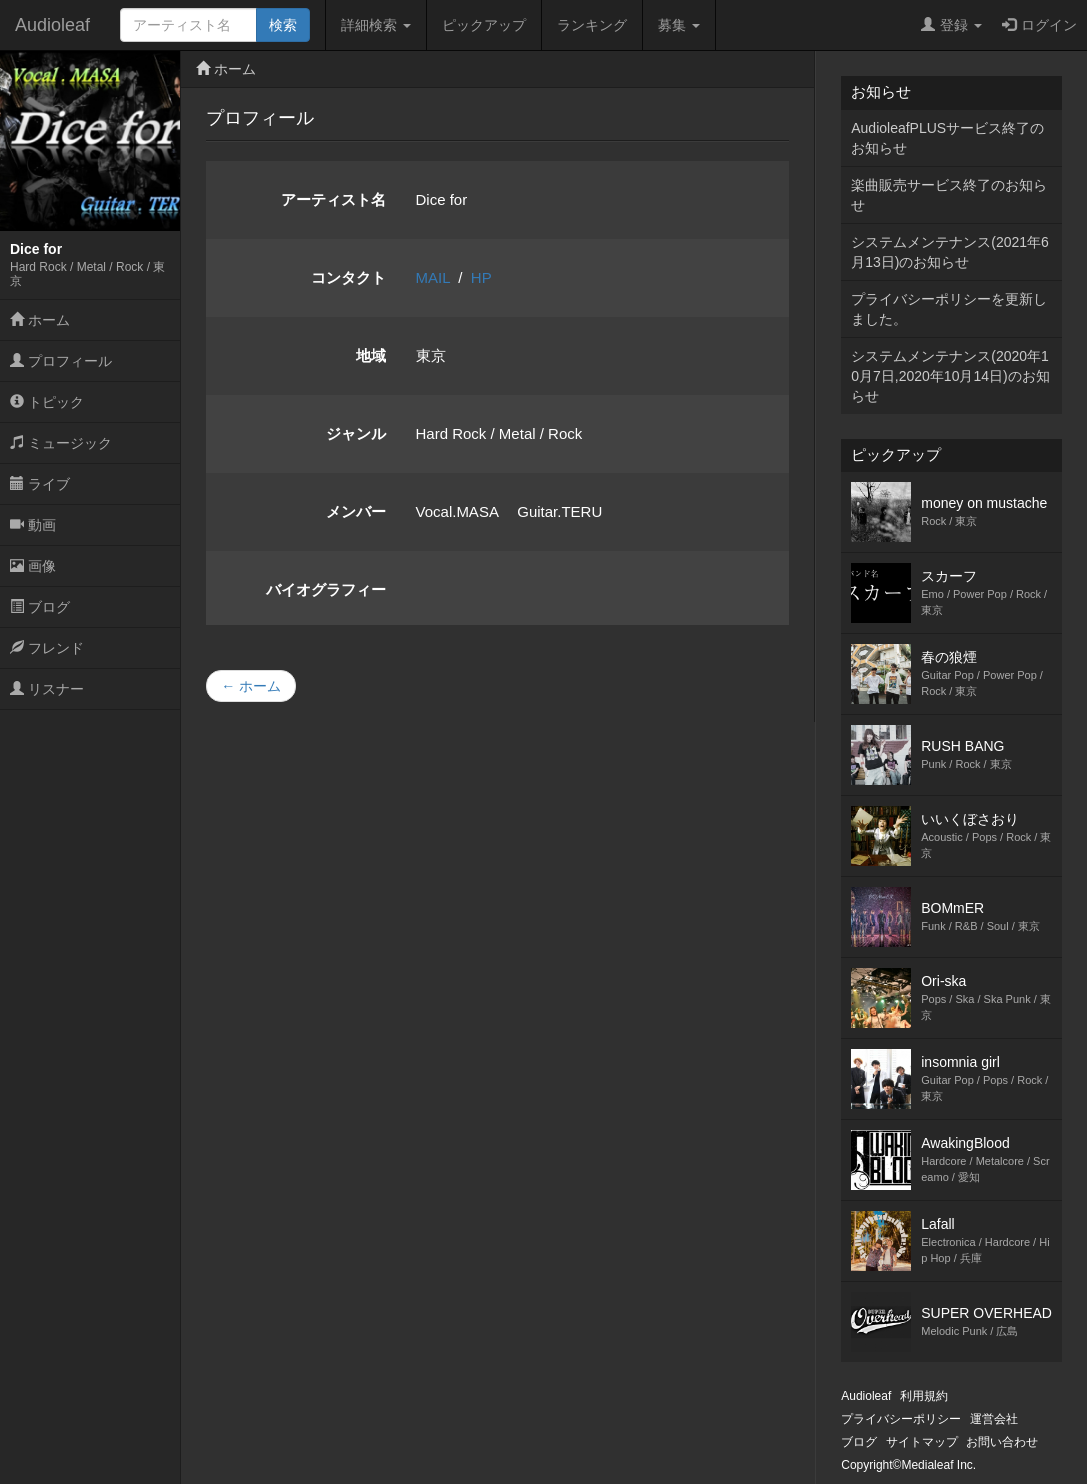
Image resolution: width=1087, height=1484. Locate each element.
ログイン (1039, 25)
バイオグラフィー (326, 589)
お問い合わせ (1002, 1442)
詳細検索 (376, 25)
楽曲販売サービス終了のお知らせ (949, 195)
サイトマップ (922, 1442)
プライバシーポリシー (901, 1419)
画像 (33, 566)
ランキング (592, 25)
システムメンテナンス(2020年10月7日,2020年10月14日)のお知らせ (950, 376)
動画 (33, 525)
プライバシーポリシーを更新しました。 (949, 309)
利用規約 (924, 1396)
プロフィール (61, 361)
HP (481, 277)
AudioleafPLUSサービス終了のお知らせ (947, 138)
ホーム (40, 320)
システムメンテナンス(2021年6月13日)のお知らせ (950, 252)
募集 (679, 25)
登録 (951, 25)
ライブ (40, 484)
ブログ (40, 607)
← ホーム (251, 686)
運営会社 (994, 1419)
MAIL (433, 277)
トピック (47, 402)
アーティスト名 (333, 199)
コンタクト (348, 277)
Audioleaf (52, 25)
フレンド (47, 648)
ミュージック (61, 443)
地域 (371, 355)
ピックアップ (484, 25)
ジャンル (356, 433)
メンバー (356, 511)
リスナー (47, 689)
